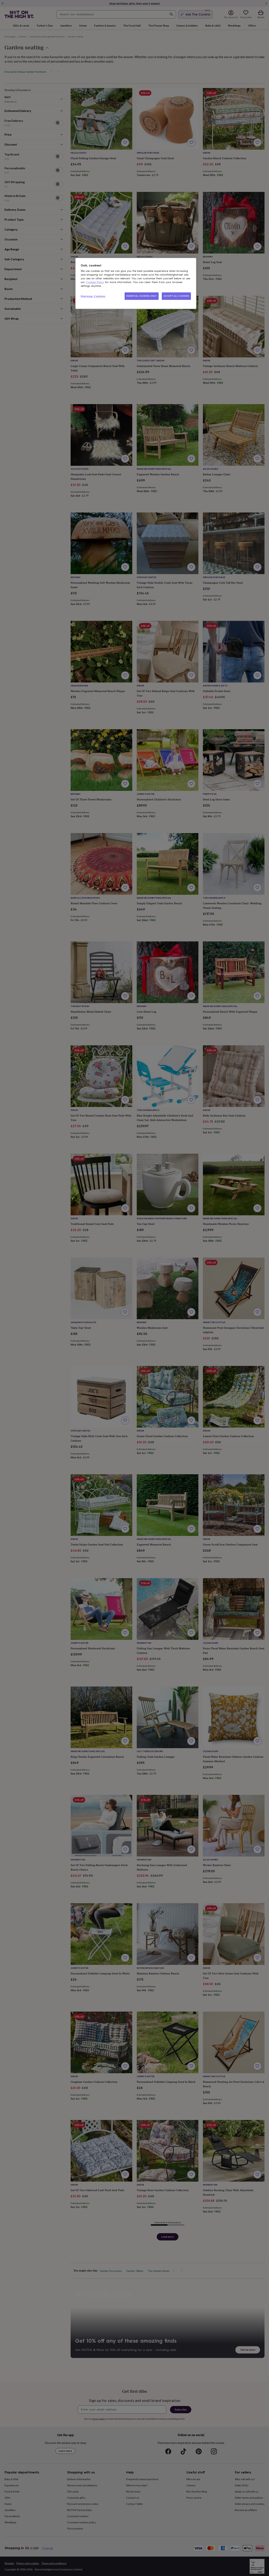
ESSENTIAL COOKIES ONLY (141, 296)
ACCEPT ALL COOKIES (176, 296)
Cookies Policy (95, 282)
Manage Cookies (93, 296)
